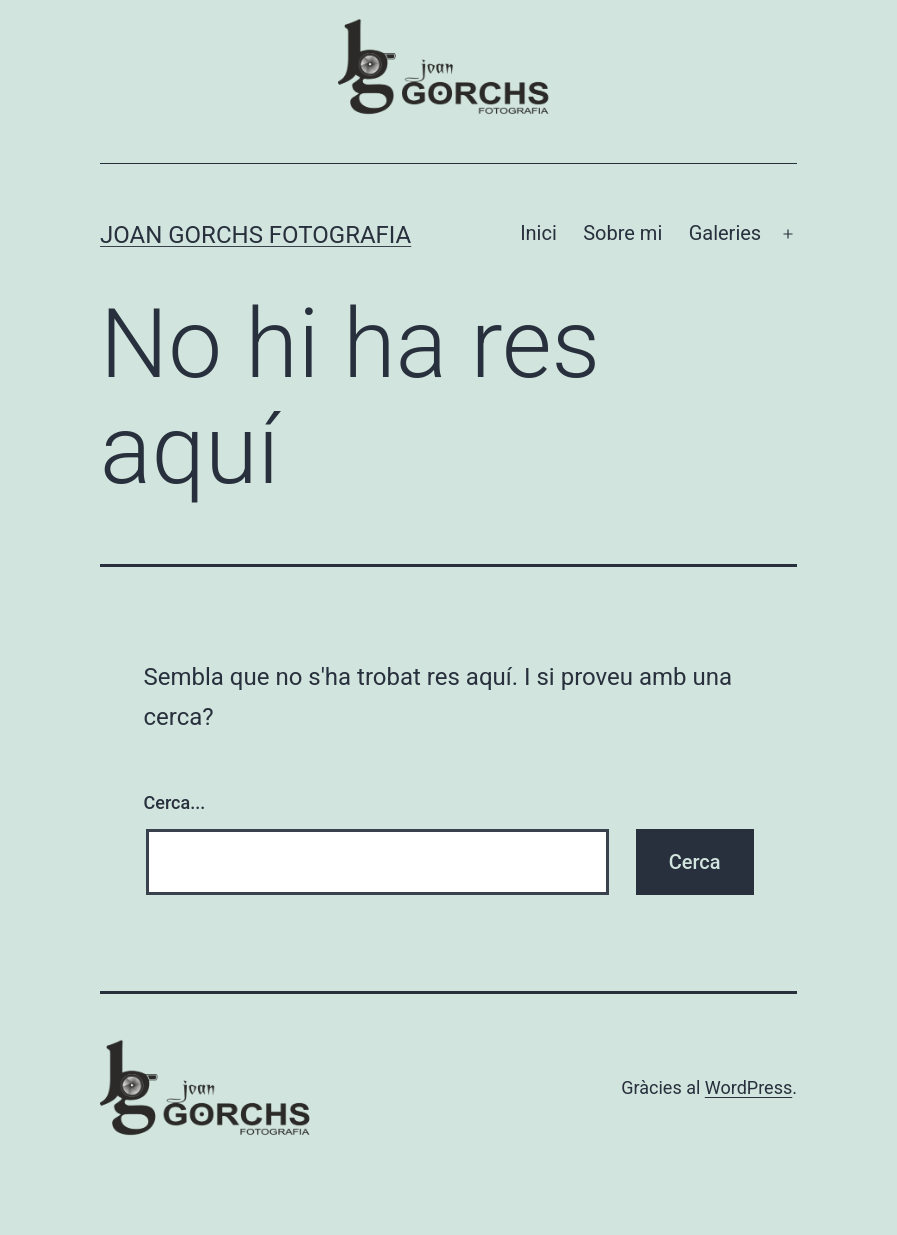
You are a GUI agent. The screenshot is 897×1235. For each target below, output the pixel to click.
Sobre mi (622, 233)
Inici (538, 233)
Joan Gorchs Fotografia (255, 235)
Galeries (725, 233)
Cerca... (175, 802)
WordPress (748, 1087)
